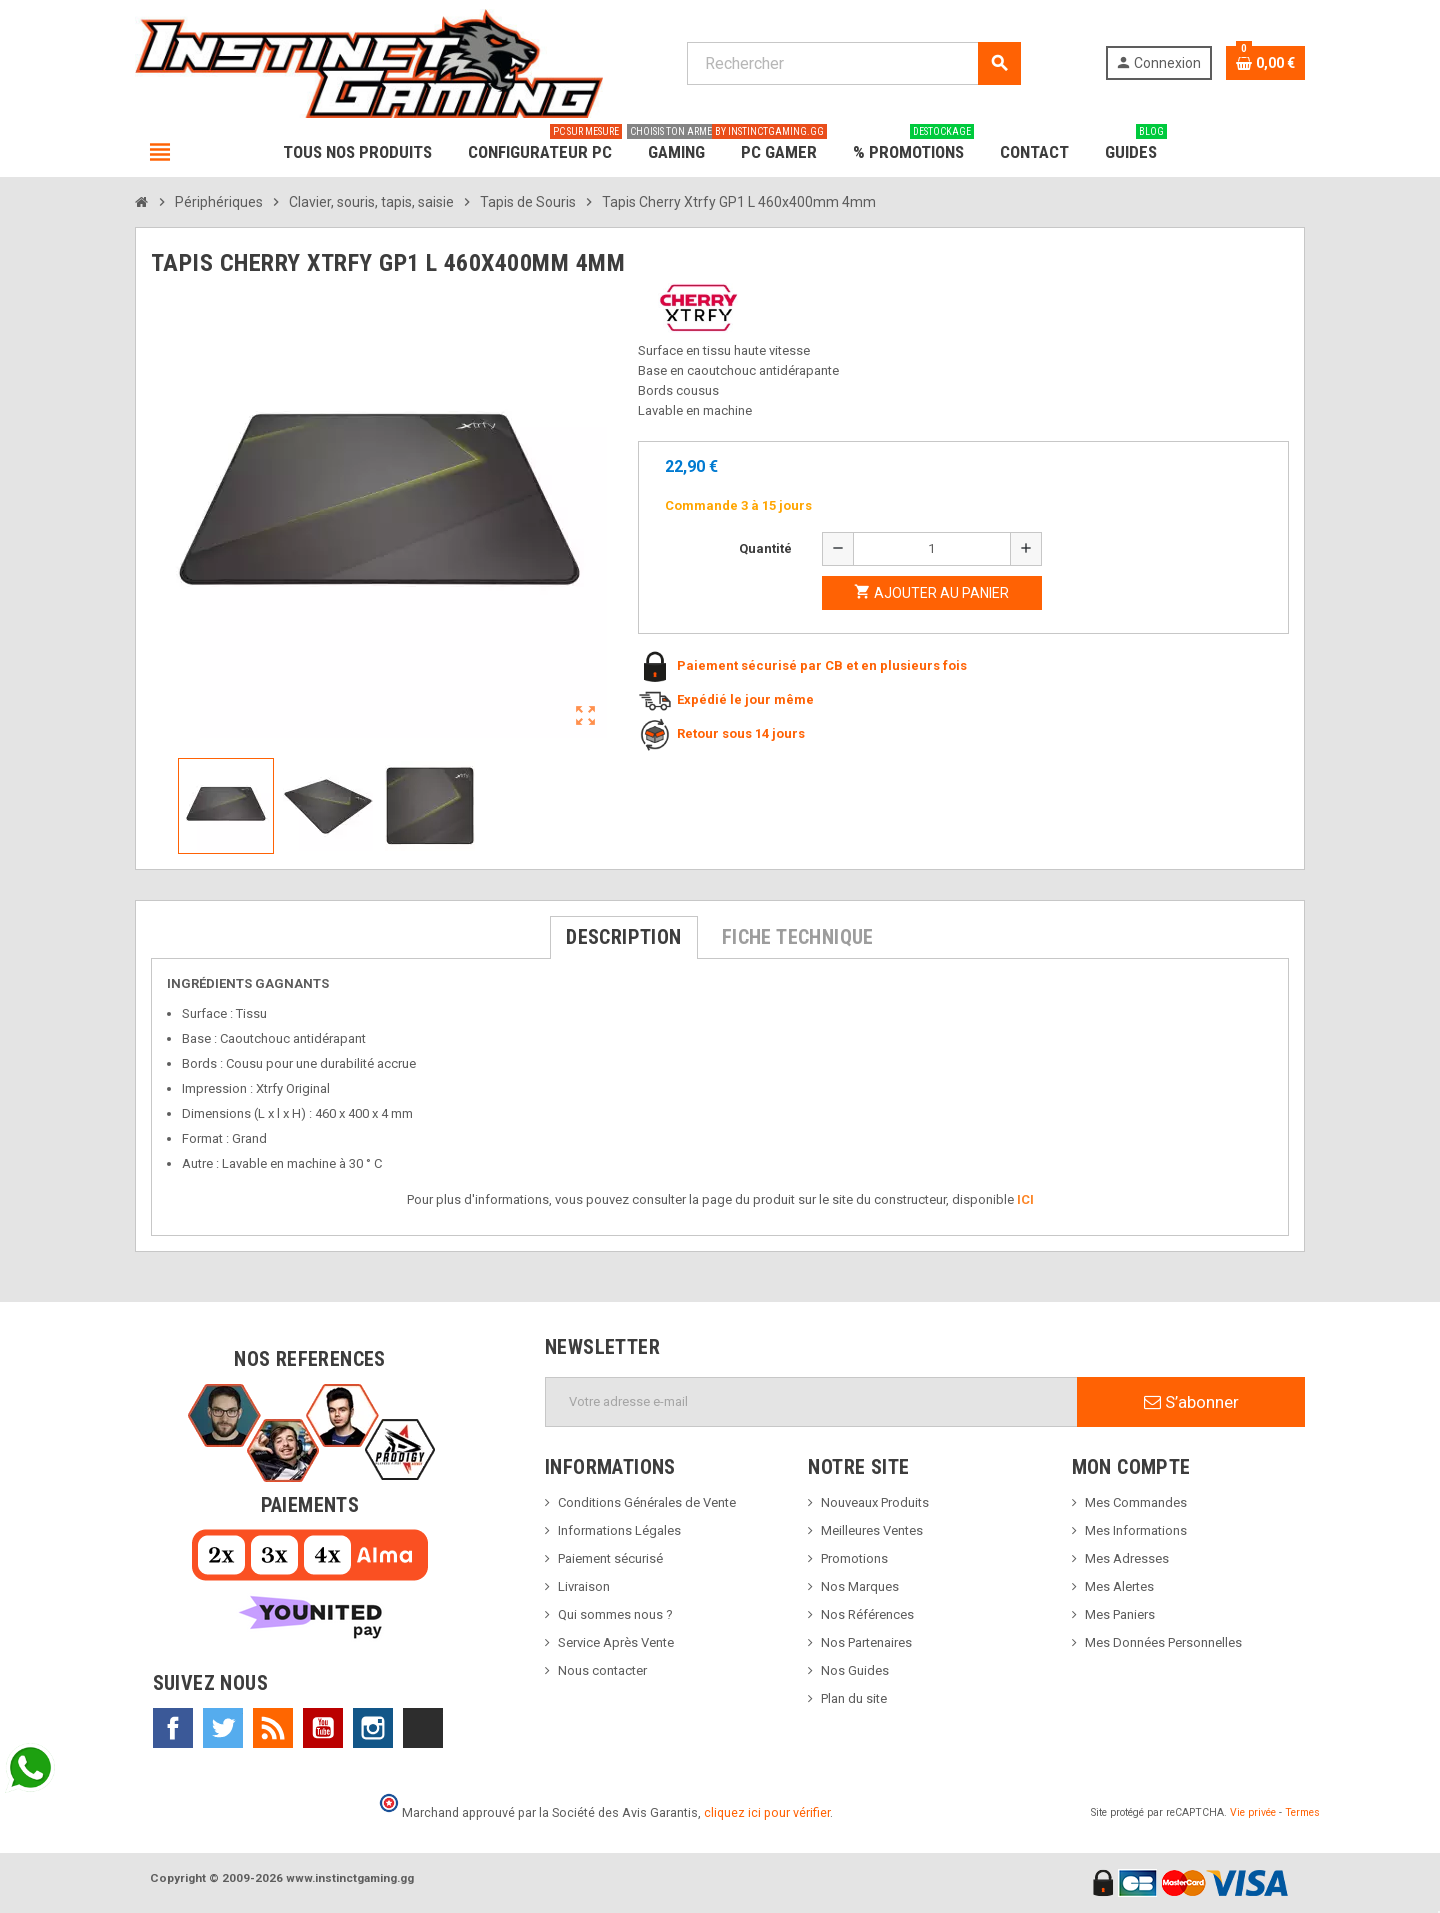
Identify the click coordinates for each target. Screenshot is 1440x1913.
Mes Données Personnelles (1163, 1642)
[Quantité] (932, 549)
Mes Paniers (1120, 1614)
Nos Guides (855, 1670)
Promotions (854, 1558)
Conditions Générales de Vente (647, 1502)
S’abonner (1191, 1402)
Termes (1302, 1812)
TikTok (423, 1728)
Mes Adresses (1127, 1558)
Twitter (223, 1728)
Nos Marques (860, 1586)
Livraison (584, 1586)
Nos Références (867, 1614)
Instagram (373, 1728)
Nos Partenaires (866, 1642)
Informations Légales (619, 1530)
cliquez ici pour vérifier (767, 1812)
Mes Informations (1136, 1530)
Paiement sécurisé (610, 1558)
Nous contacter (602, 1670)
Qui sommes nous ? (615, 1614)
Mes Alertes (1119, 1586)
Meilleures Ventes (872, 1530)
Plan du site (854, 1698)
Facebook (173, 1728)
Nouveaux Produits (875, 1502)
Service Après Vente (616, 1642)
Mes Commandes (1136, 1502)
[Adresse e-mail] (811, 1402)
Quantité (765, 548)
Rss (273, 1728)
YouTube (323, 1728)
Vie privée (1253, 1812)
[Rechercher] (853, 63)
